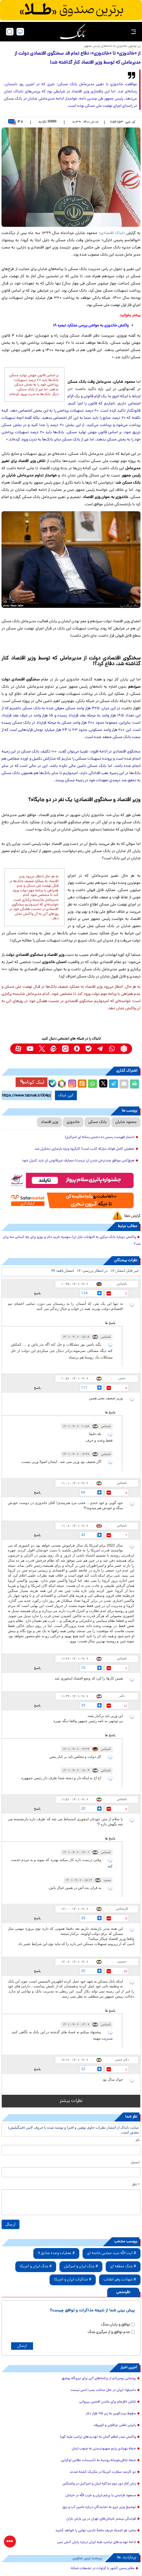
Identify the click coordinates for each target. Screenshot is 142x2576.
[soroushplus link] (77, 1048)
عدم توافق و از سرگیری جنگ (109, 2332)
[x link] (42, 1048)
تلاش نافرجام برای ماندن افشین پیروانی (107, 2402)
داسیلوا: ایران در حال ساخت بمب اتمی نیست (103, 2390)
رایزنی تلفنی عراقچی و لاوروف (115, 2425)
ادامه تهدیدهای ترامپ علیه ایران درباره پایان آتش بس (96, 2542)
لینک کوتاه (32, 1082)
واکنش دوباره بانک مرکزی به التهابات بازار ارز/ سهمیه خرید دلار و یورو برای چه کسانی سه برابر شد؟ (71, 1241)
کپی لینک (66, 1095)
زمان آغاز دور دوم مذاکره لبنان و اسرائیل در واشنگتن (99, 2484)
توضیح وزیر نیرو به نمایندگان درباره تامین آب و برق (99, 2507)
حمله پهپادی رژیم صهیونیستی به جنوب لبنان (104, 2448)
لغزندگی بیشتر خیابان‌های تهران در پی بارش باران (101, 2519)
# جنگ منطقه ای (123, 2266)
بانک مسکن (97, 1122)
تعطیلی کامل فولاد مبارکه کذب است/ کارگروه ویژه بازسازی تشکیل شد (84, 1149)
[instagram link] (65, 1048)
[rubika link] (124, 1048)
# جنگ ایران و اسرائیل (81, 2266)
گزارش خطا (132, 1216)
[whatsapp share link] (92, 1083)
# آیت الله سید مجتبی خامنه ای (111, 2253)
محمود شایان (126, 1122)
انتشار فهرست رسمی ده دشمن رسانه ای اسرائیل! (99, 1137)
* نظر (136, 2184)
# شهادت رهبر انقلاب (120, 2280)
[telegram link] (100, 1048)
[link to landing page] (73, 31)
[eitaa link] (53, 1048)
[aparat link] (18, 1048)
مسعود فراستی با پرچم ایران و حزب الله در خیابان (100, 2495)
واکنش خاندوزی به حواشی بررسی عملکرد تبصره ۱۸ (90, 326)
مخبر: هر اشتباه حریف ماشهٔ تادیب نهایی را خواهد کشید (95, 2530)
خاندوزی (73, 1122)
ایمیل (135, 2162)
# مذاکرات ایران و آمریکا (72, 2280)
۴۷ (15, 122)
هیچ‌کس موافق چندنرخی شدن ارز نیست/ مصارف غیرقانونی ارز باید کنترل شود (78, 1160)
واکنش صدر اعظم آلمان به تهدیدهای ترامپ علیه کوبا (98, 2437)
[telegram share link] (113, 1083)
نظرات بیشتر (71, 2101)
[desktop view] (20, 31)
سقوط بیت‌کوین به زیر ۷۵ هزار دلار (111, 2413)
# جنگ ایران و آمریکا (36, 2266)
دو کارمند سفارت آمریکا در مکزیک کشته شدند (103, 2472)
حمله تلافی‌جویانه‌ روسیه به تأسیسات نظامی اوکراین (98, 2460)
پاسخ (37, 1293)
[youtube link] (30, 1048)
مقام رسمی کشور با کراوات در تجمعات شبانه (102, 2568)
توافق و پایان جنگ (115, 2325)
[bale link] (88, 1048)
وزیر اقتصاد (49, 1122)
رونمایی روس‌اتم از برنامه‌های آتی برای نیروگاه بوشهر (99, 2378)
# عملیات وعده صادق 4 (56, 2253)
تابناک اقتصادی (112, 233)
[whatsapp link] (112, 1048)
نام (138, 2140)
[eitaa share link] (81, 1083)
